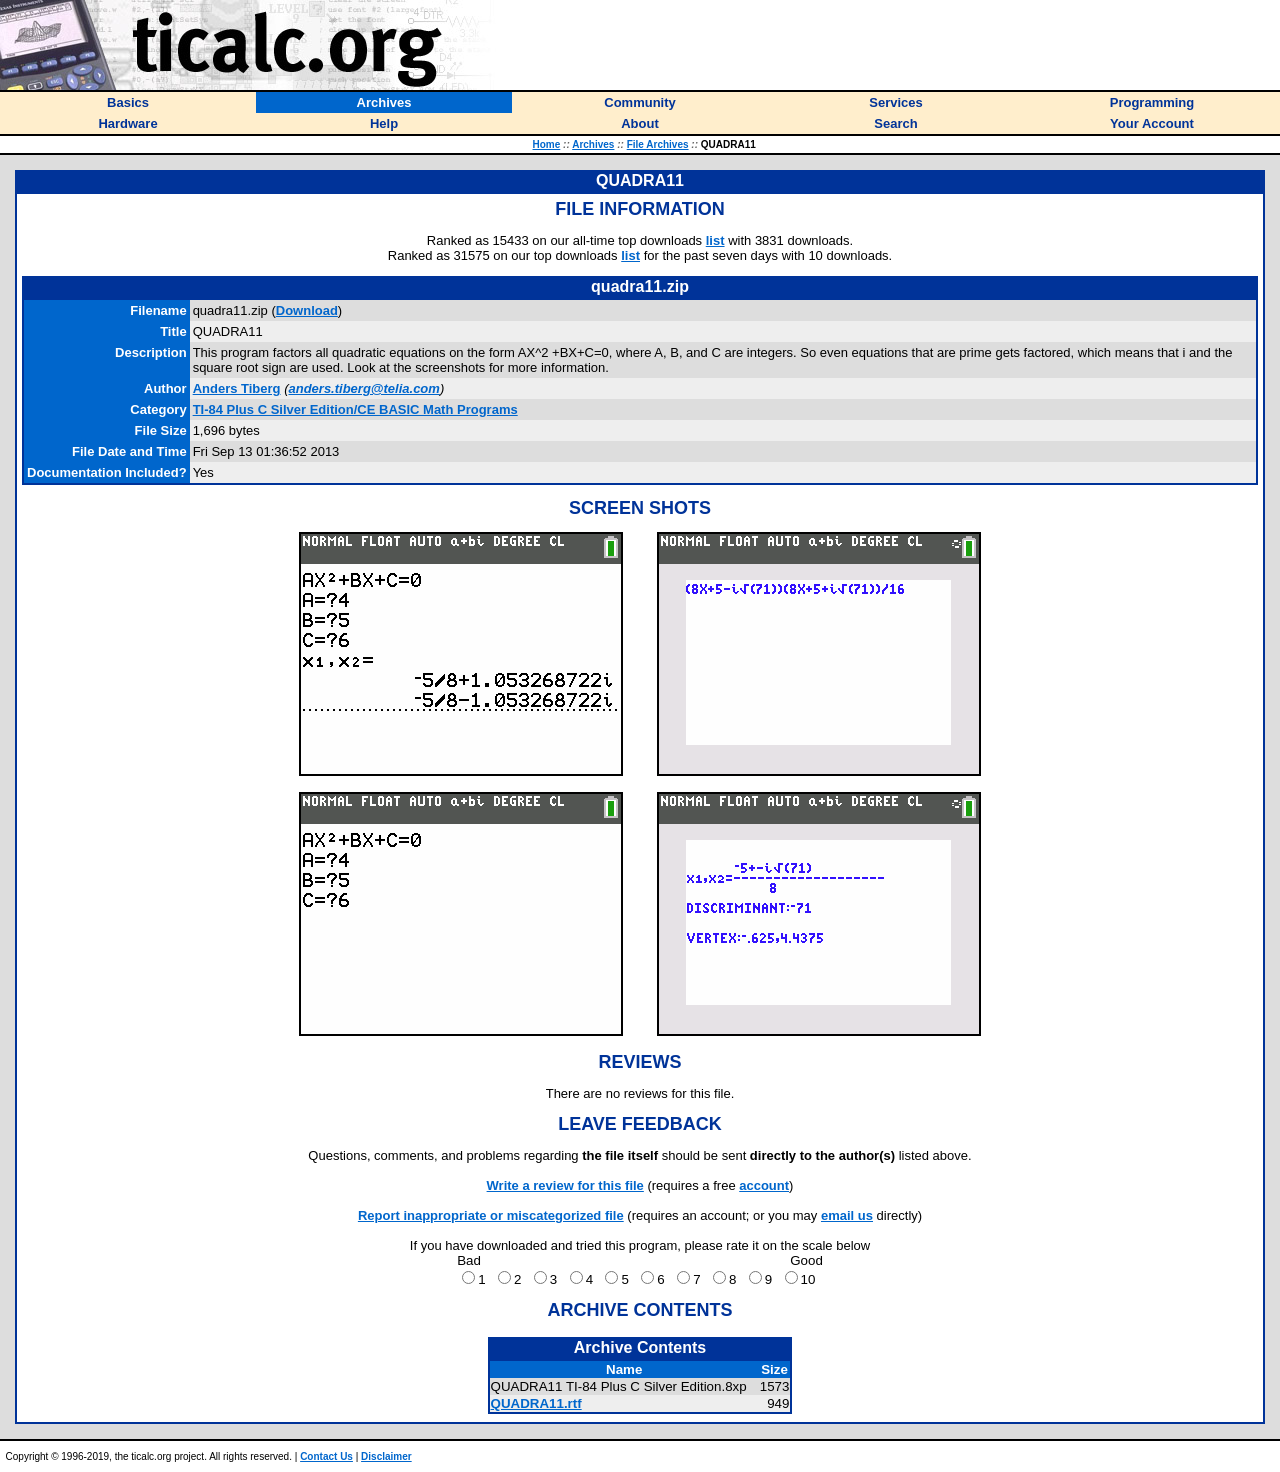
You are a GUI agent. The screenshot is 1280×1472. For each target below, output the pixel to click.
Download (307, 310)
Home (547, 144)
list (715, 240)
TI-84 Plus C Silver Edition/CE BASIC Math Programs (355, 409)
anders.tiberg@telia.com (363, 388)
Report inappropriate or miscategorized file (491, 1215)
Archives (593, 144)
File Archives (658, 144)
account (764, 1185)
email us (847, 1215)
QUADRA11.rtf (536, 1403)
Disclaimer (386, 1456)
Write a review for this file (565, 1185)
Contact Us (326, 1456)
